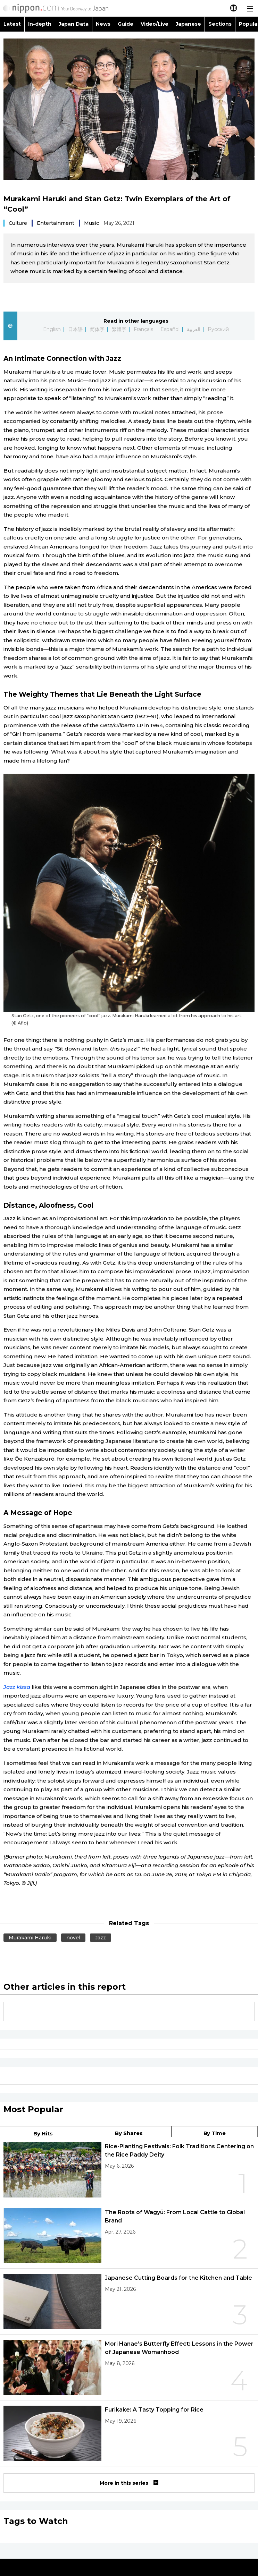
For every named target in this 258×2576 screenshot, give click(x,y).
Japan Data (74, 24)
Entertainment (55, 223)
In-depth (39, 24)
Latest (12, 24)
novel (73, 1938)
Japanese (188, 24)
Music (91, 223)
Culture (18, 223)
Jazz (100, 1938)
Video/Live (154, 24)
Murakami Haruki (30, 1938)
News (103, 24)
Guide (125, 24)
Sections (220, 24)
